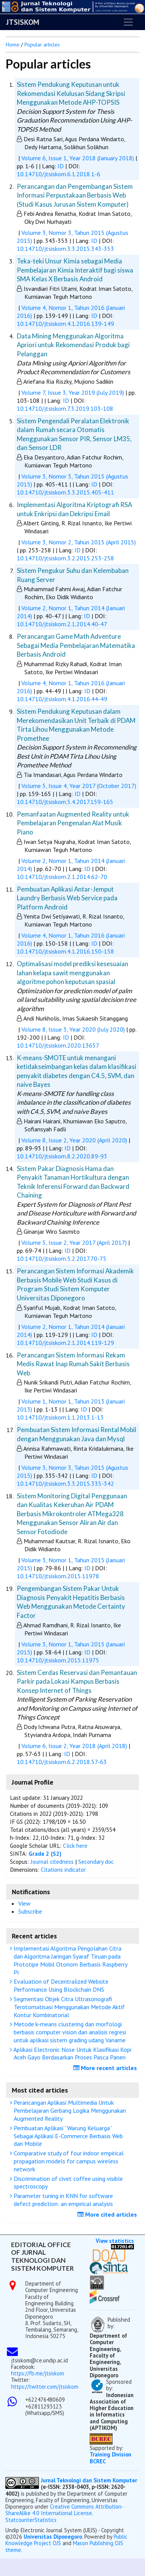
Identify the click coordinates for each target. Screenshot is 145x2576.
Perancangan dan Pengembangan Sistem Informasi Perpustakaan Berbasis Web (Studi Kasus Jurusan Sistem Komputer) (75, 195)
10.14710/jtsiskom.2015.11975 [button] (58, 1660)
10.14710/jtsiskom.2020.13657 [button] (58, 1045)
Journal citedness (52, 1861)
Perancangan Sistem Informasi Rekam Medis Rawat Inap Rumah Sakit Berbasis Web (73, 1364)
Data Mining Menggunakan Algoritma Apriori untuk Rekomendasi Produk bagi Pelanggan (73, 345)
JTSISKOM (22, 22)
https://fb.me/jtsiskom (37, 2373)
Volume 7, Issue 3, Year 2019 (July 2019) (72, 392)
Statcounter (19, 2519)
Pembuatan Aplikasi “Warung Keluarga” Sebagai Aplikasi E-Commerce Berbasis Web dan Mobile (67, 2136)
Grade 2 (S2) (45, 1853)
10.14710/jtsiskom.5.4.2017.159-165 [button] (65, 801)
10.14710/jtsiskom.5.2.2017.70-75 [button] (61, 1258)
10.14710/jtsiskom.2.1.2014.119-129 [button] (65, 1342)
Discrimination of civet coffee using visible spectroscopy (67, 2182)
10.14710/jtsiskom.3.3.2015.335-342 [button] (65, 1483)
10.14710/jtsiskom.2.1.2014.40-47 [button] (62, 624)
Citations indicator (63, 1869)
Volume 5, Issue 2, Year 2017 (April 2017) (74, 1242)
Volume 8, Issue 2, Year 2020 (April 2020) (74, 1140)
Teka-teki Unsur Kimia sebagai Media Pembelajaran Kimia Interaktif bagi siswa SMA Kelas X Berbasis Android (75, 270)
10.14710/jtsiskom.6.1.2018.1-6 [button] (58, 174)
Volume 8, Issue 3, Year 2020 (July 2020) (73, 1029)
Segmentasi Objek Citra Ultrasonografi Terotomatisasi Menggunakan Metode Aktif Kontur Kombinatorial (68, 2007)
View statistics (115, 2240)
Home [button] (12, 44)
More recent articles (106, 2068)
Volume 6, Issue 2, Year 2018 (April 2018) (74, 1746)
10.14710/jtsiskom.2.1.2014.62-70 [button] (62, 876)
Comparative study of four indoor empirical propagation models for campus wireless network (68, 2161)
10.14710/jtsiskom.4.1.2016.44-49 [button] (62, 699)
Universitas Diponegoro (53, 2536)
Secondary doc (96, 1861)
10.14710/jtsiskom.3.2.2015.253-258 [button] (65, 558)
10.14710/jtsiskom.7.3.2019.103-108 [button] (65, 408)
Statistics (45, 2520)
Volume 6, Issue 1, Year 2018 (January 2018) (77, 158)
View (24, 1903)
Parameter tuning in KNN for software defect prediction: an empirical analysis (62, 2200)
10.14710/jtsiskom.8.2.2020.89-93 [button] (62, 1156)
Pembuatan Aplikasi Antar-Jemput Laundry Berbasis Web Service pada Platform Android (67, 898)
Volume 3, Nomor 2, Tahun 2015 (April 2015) (78, 542)
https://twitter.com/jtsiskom (44, 2386)
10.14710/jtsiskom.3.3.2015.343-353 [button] (65, 248)
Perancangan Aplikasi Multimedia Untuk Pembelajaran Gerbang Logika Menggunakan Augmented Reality (69, 2110)
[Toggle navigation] (128, 22)
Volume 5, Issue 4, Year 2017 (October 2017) (78, 786)
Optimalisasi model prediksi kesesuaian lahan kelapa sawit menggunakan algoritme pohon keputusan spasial (72, 973)
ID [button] (61, 166)
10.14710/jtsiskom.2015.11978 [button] (58, 1576)
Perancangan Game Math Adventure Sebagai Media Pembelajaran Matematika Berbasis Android (76, 645)
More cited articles (108, 2214)
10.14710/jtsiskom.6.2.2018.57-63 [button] (62, 1762)
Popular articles (42, 44)
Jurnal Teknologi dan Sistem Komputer (89, 2480)
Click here (75, 1845)
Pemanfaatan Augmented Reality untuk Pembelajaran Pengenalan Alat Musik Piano (73, 823)
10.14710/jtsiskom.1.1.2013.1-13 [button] (60, 1417)
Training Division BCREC (110, 2457)
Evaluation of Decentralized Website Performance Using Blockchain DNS (60, 1985)
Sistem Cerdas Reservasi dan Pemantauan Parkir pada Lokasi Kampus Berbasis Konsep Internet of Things (77, 1681)
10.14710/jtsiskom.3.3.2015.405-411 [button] (65, 492)
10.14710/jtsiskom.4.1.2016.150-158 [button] (65, 951)
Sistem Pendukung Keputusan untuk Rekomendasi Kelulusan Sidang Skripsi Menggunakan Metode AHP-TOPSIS (71, 93)
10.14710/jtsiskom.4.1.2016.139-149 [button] (65, 323)
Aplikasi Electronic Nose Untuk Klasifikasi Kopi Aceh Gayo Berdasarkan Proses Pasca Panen (71, 2053)
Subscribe (30, 1911)
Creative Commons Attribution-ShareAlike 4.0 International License (64, 2510)
